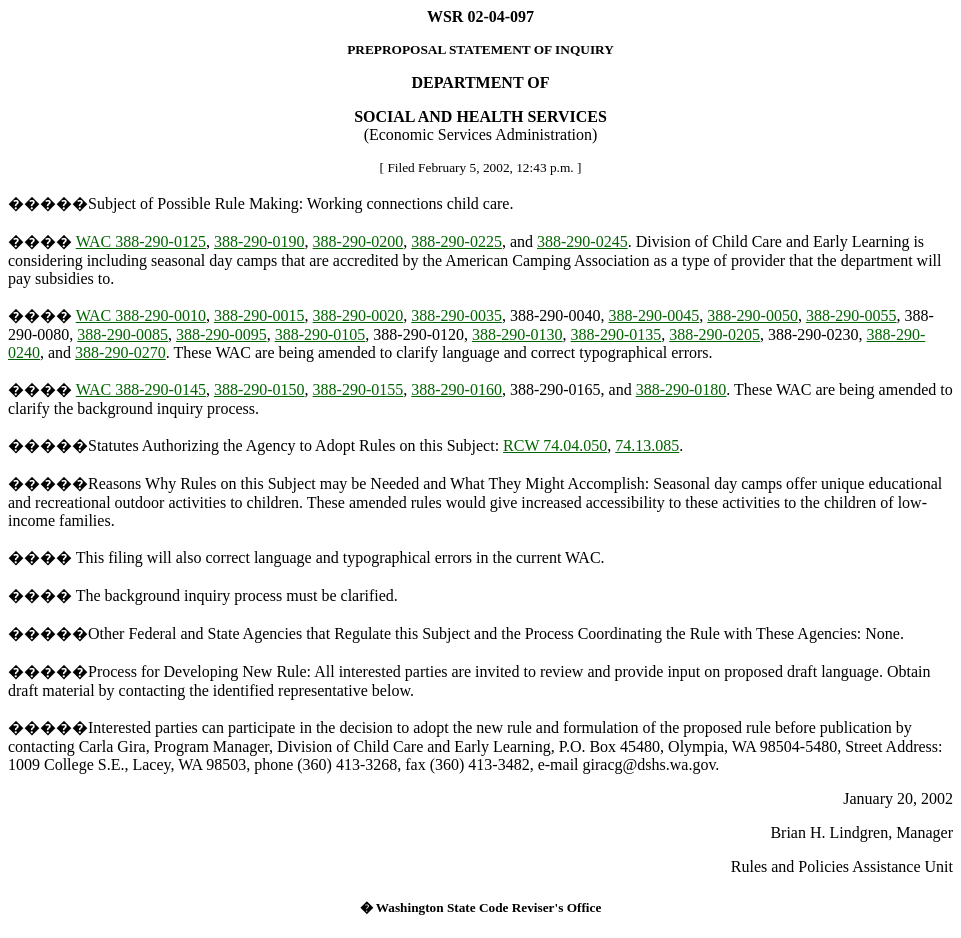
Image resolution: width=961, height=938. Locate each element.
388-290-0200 (358, 241)
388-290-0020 (358, 315)
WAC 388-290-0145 (141, 389)
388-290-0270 (120, 352)
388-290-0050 (752, 315)
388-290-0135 (616, 334)
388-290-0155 (358, 389)
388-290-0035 (456, 315)
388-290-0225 (456, 241)
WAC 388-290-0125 (141, 241)
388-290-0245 (582, 241)
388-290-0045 (654, 315)
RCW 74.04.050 (555, 445)
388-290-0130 (517, 334)
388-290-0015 (259, 315)
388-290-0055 (851, 315)
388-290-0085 (122, 334)
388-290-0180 (681, 389)
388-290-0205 (714, 334)
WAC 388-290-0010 (141, 315)
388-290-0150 (259, 389)
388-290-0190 (259, 241)
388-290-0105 (320, 334)
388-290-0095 (221, 334)
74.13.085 (647, 445)
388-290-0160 (456, 389)
